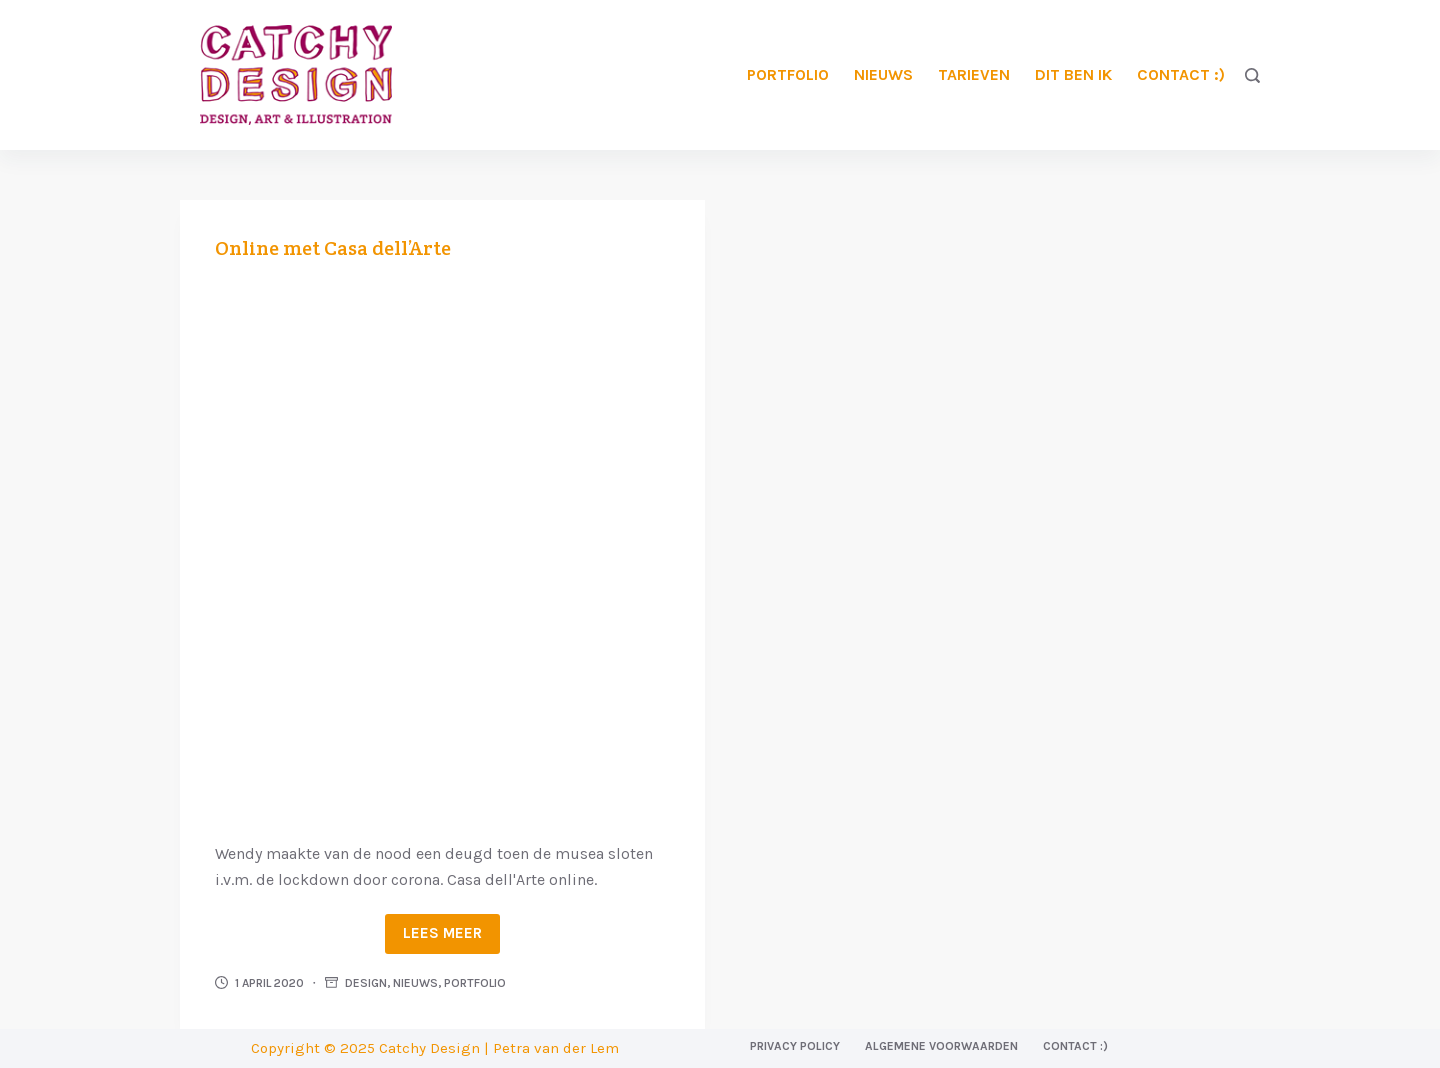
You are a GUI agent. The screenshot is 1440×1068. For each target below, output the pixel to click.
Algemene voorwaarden (941, 1046)
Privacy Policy (795, 1046)
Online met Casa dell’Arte (333, 248)
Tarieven (974, 74)
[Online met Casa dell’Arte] (442, 548)
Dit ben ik (1073, 74)
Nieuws (883, 74)
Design (366, 983)
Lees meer (442, 933)
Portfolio (788, 74)
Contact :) (1181, 74)
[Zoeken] (1252, 75)
